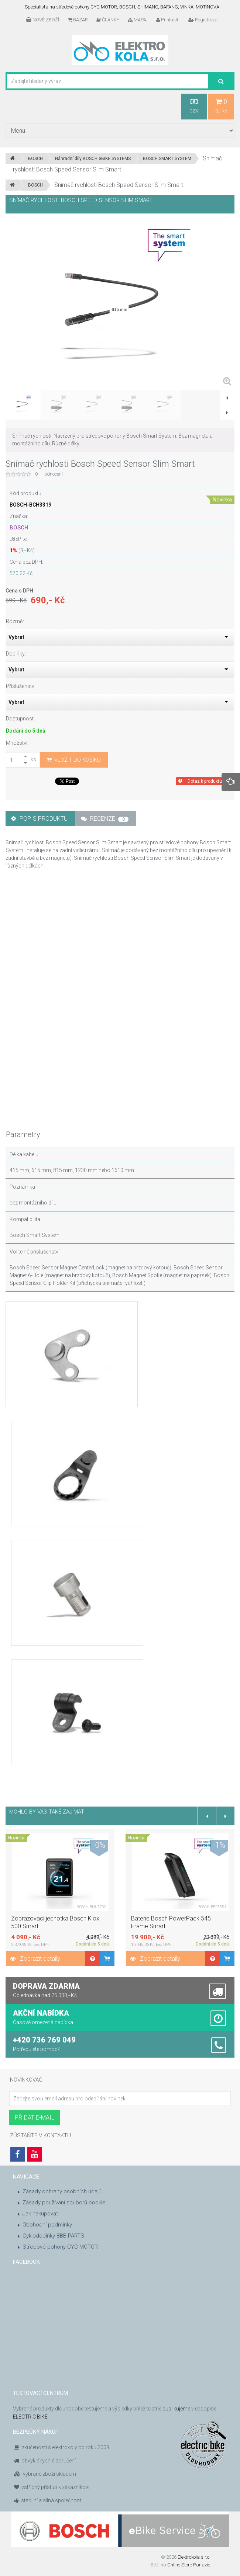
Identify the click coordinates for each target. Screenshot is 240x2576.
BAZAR (78, 19)
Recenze (104, 818)
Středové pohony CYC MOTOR (60, 2246)
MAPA (137, 19)
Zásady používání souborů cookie (64, 2202)
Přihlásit (167, 19)
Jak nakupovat (40, 2213)
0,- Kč (221, 106)
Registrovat (203, 19)
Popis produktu (39, 818)
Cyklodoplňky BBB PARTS (53, 2235)
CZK (194, 106)
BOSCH (35, 158)
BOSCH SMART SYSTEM (167, 158)
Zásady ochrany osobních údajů (62, 2191)
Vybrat (16, 637)
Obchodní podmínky (47, 2224)
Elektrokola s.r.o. (194, 2557)
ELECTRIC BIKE (30, 2417)
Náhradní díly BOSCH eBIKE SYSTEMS (93, 158)
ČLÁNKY (107, 19)
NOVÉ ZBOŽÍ (42, 19)
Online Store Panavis (188, 2565)
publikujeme (176, 2409)
